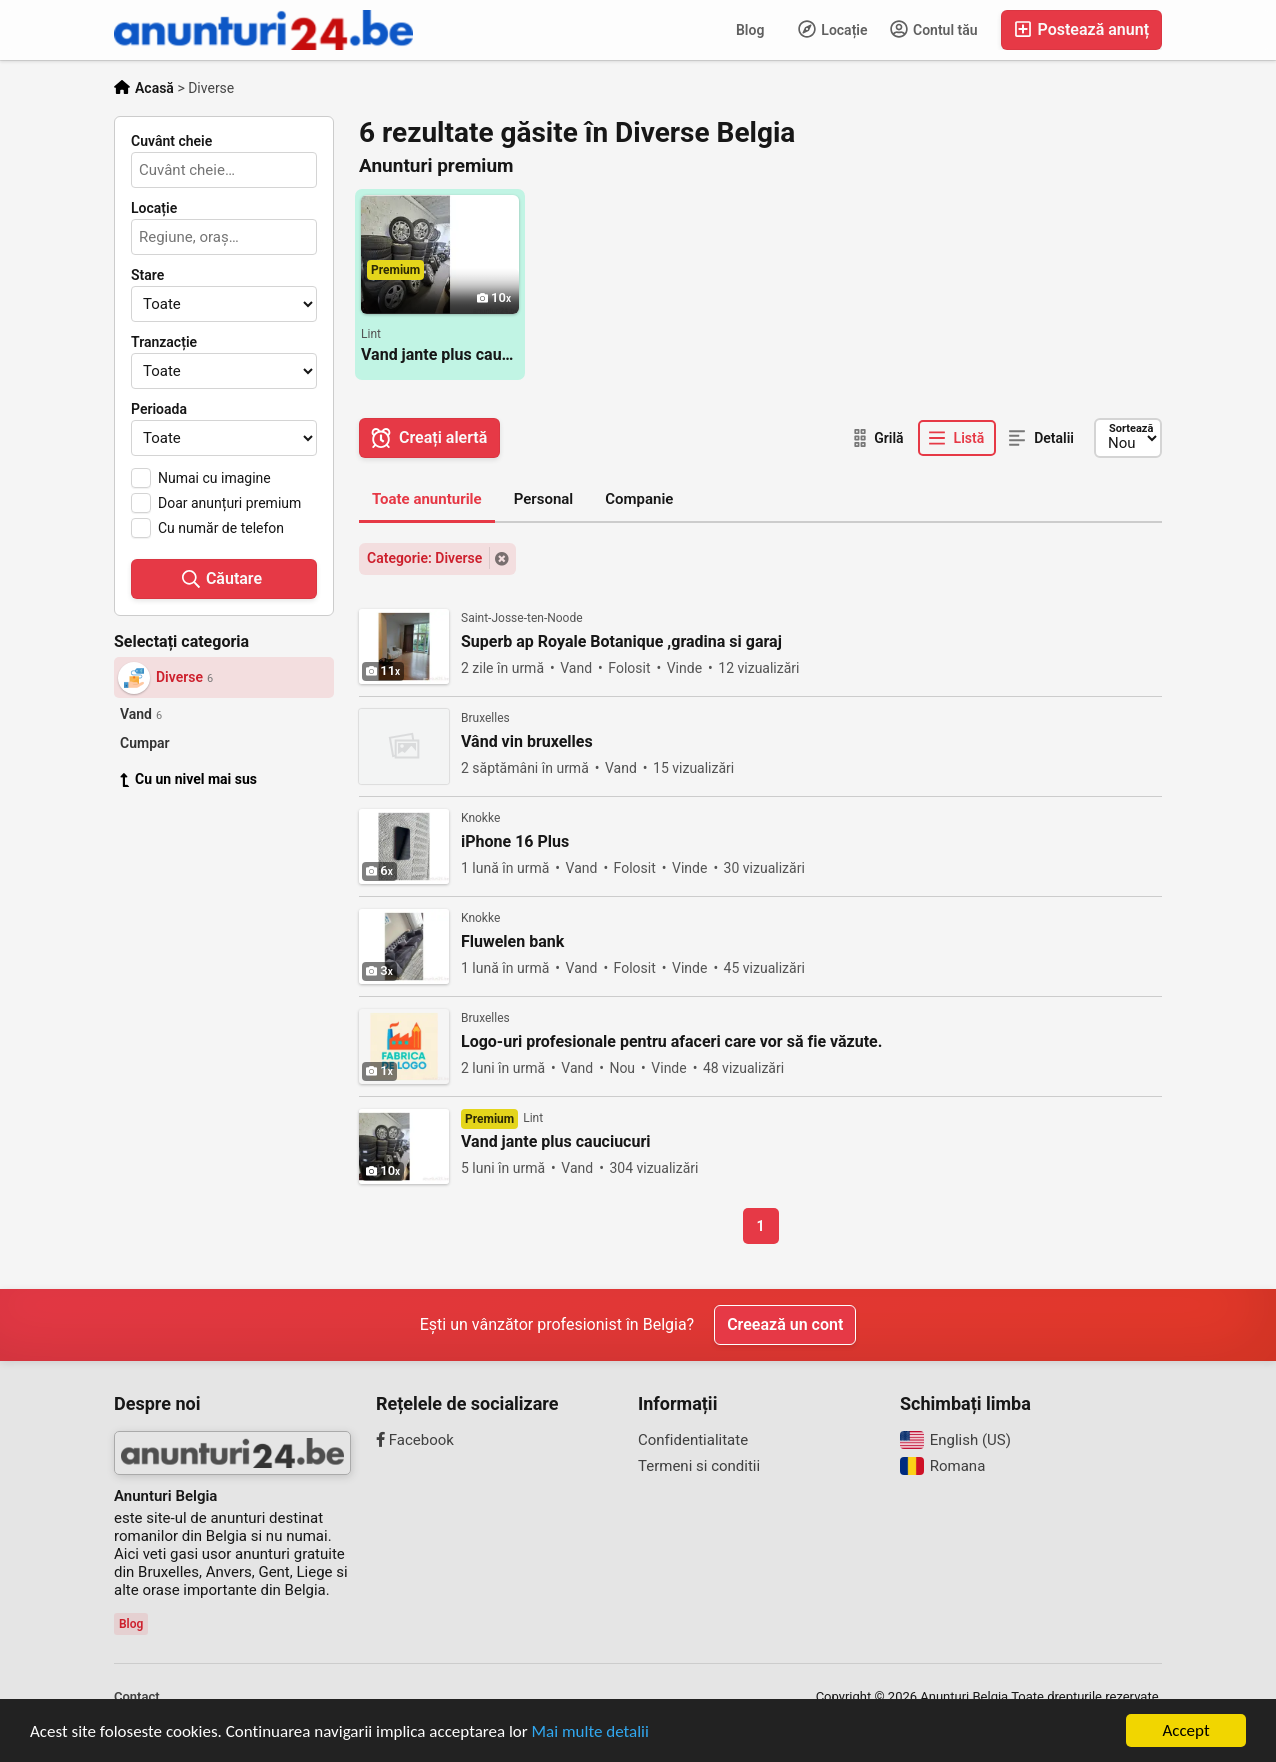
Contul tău (934, 29)
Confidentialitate (693, 1440)
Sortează (1131, 428)
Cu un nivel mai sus (188, 779)
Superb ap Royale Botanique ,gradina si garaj (621, 642)
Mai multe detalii (590, 1731)
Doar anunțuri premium (229, 503)
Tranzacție (164, 342)
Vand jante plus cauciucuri (440, 354)
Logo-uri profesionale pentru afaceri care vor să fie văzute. (671, 1042)
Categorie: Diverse (424, 558)
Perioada (159, 409)
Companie (639, 499)
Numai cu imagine (214, 478)
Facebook (415, 1440)
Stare (147, 275)
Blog (750, 30)
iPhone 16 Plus (515, 842)
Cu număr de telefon (221, 528)
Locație (833, 29)
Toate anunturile (427, 499)
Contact (137, 1696)
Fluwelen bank (512, 942)
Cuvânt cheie (171, 141)
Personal (544, 499)
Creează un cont (785, 1324)
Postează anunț (1081, 29)
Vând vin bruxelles (527, 742)
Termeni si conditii (699, 1466)
